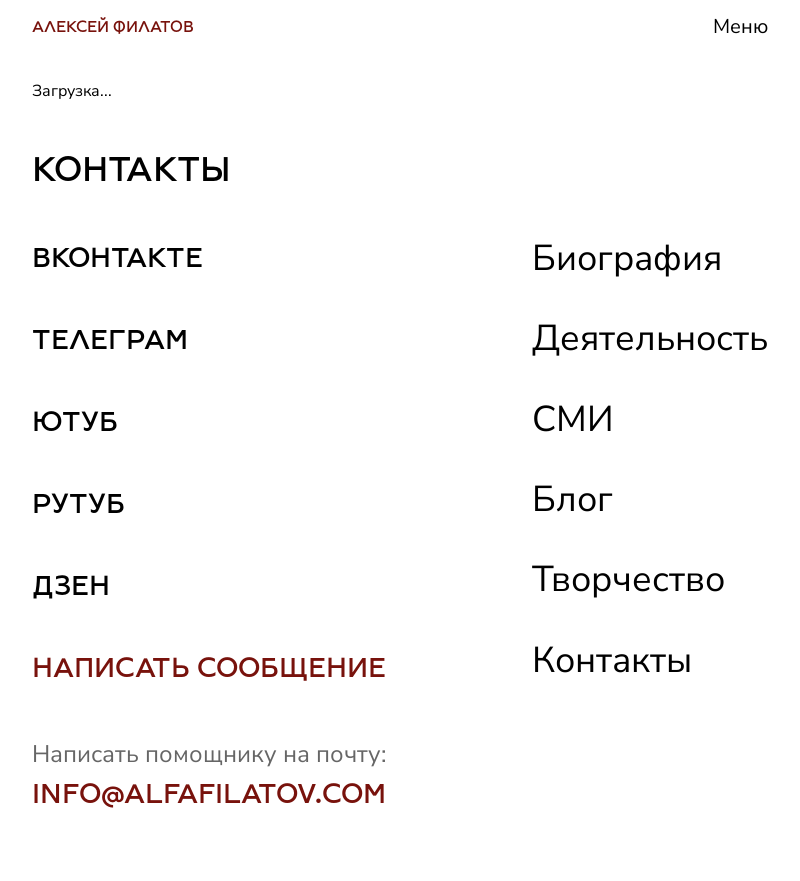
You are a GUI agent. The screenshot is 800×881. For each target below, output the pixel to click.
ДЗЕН (71, 585)
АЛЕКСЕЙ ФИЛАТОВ (113, 26)
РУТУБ (78, 503)
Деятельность (650, 338)
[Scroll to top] (757, 814)
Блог (572, 499)
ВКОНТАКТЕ (117, 257)
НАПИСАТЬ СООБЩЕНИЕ (209, 667)
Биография (627, 258)
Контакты (612, 660)
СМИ (573, 419)
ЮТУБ (75, 421)
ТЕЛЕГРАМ (110, 339)
